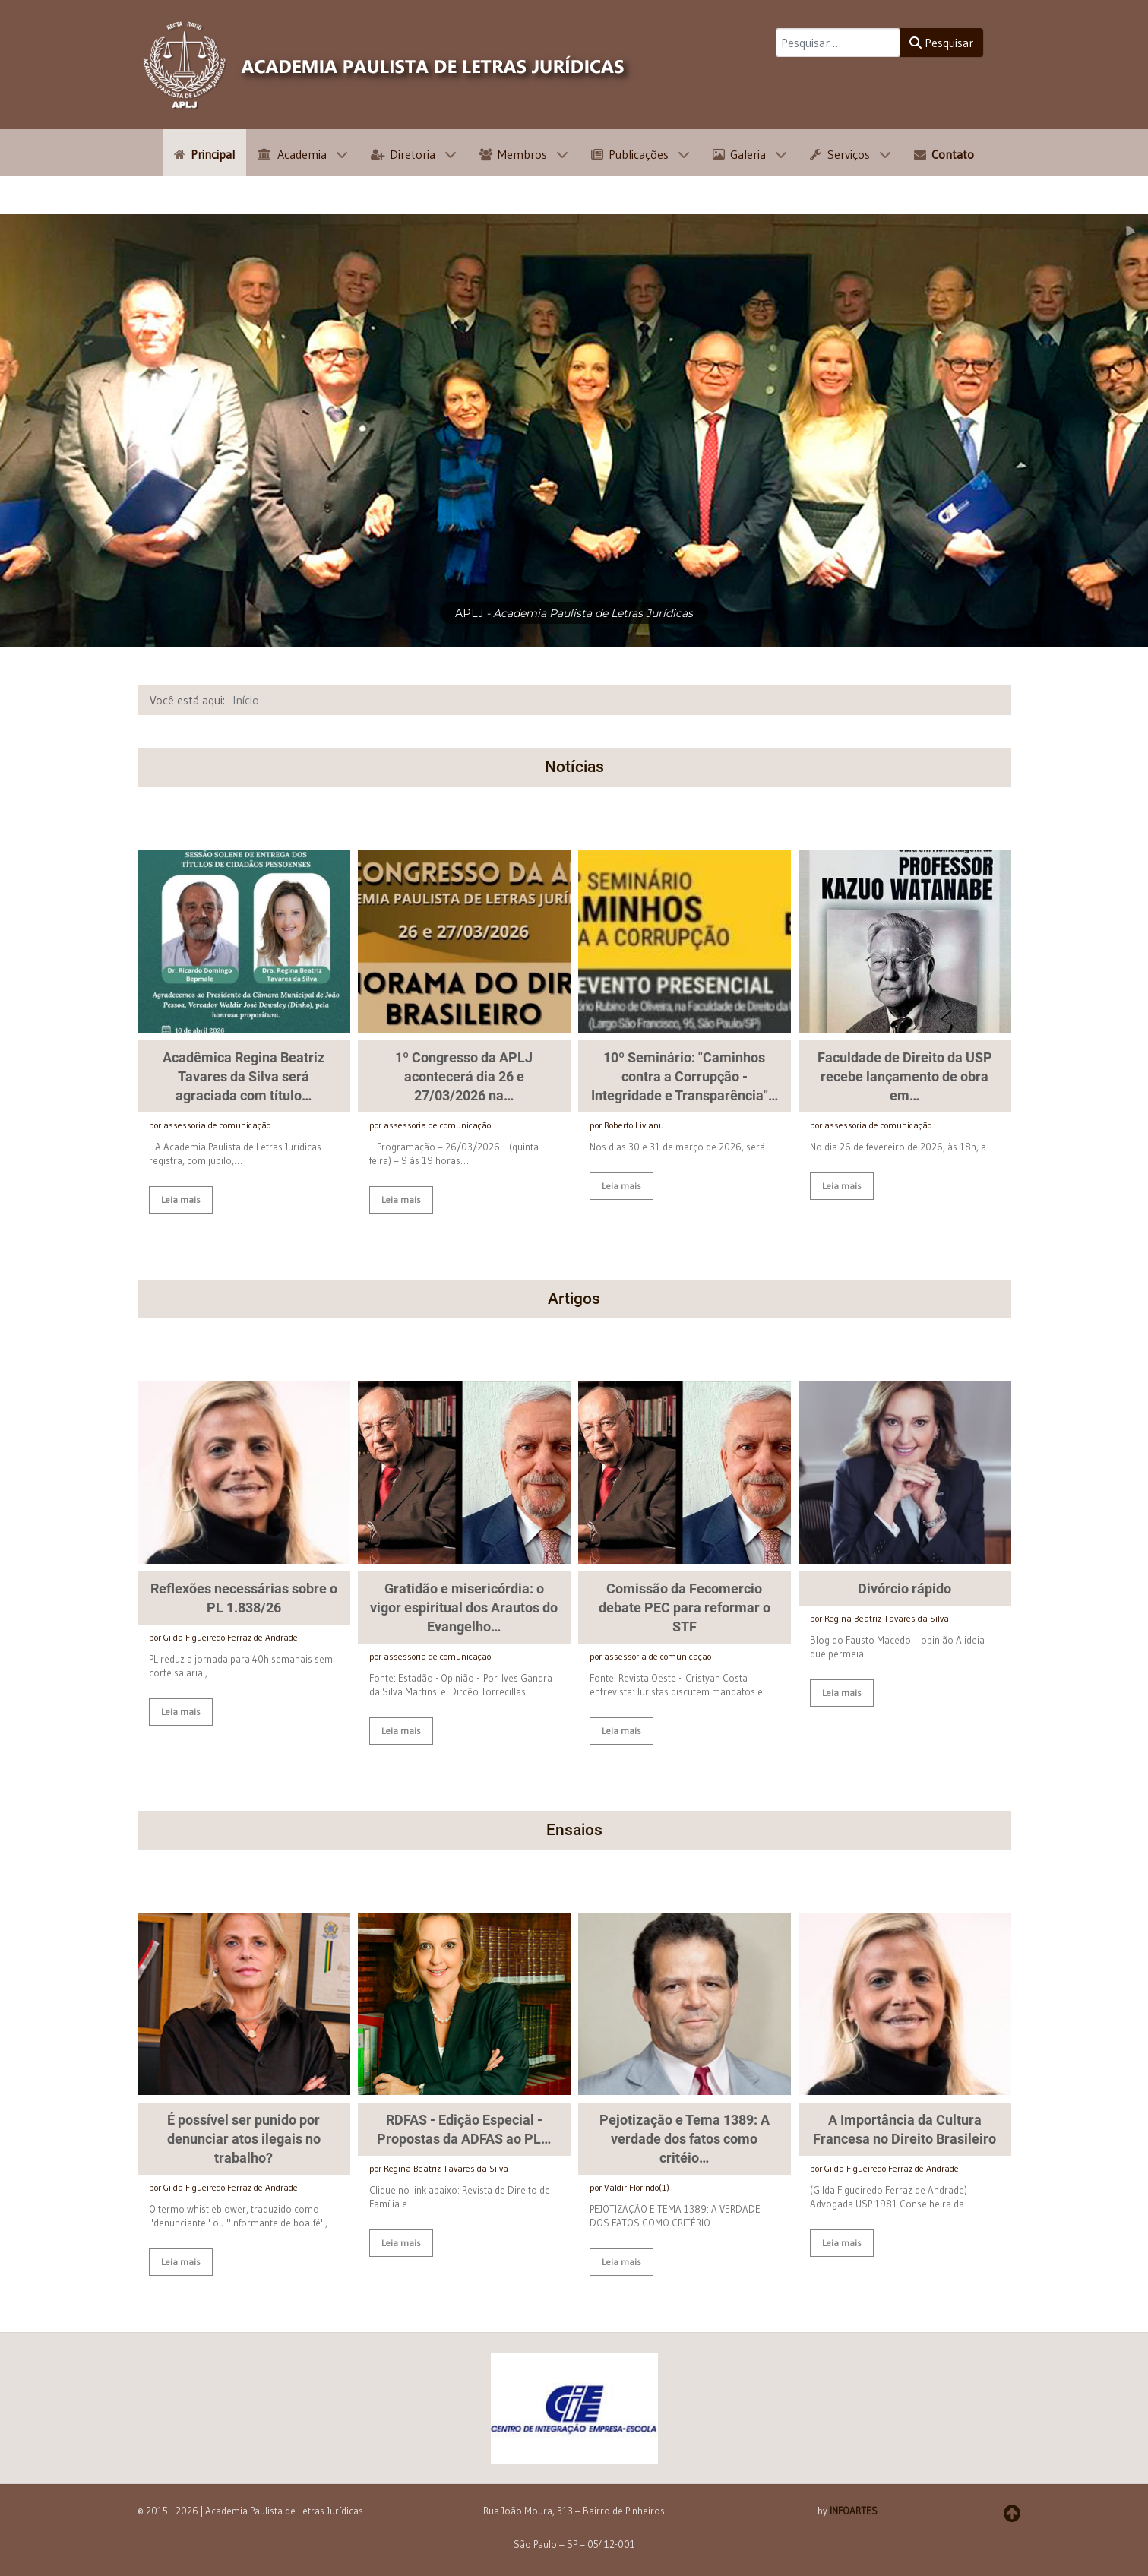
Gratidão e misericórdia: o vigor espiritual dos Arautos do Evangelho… (464, 1613)
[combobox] (838, 42)
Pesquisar (941, 42)
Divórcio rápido (904, 1594)
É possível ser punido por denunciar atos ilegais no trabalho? (244, 2144)
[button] (574, 2413)
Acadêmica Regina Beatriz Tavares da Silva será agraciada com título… (243, 1076)
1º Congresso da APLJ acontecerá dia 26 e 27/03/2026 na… (464, 1076)
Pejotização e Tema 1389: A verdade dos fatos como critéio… (684, 2144)
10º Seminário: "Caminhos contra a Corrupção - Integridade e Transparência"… (684, 1076)
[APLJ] (388, 64)
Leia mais (181, 1199)
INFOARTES (854, 2516)
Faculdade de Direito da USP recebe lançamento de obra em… (905, 1076)
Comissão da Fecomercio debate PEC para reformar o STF (684, 1613)
